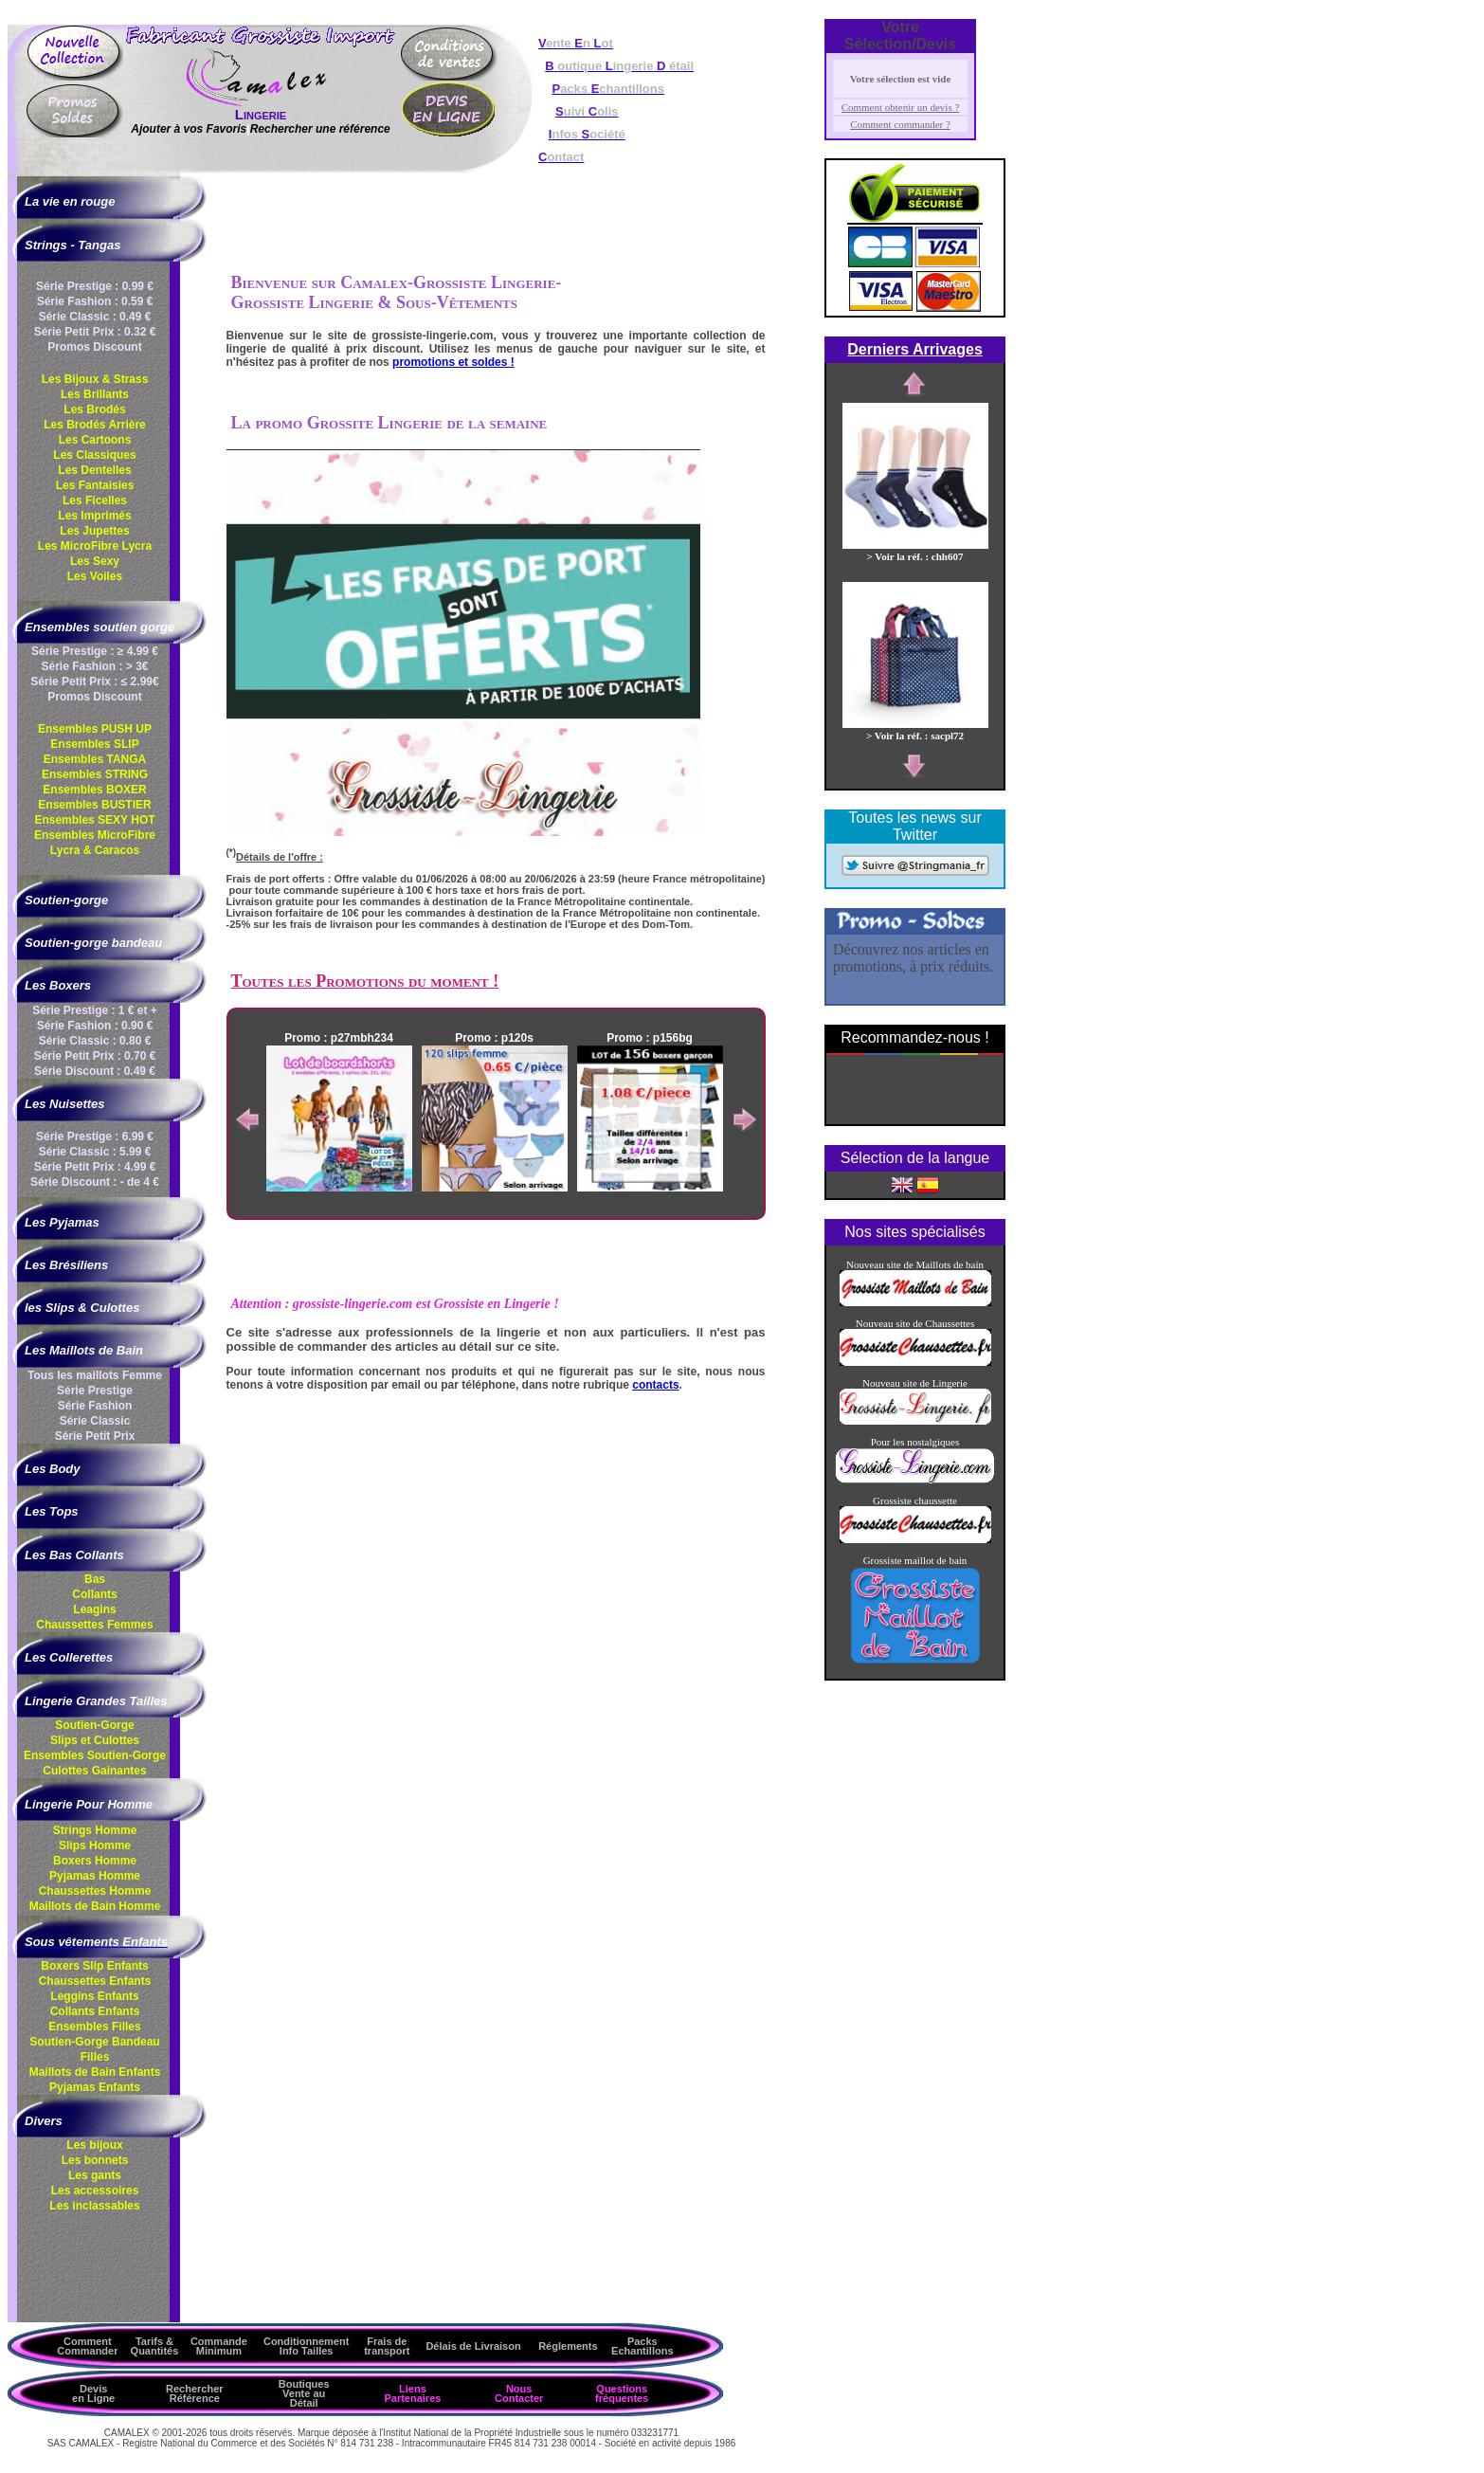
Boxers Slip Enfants (94, 1966)
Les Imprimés (94, 515)
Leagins (94, 1609)
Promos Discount (94, 347)
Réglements (567, 2346)
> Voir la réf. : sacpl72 (915, 729)
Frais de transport (386, 2346)
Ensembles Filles (94, 2026)
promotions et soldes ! (453, 362)
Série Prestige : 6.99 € (95, 1136)
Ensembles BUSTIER (94, 804)
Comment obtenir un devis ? (901, 107)
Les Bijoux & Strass (95, 379)
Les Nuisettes (65, 1104)
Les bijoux (94, 2145)
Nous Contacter (519, 2393)
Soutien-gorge (66, 900)
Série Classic (95, 1420)
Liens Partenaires (412, 2393)
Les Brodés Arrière (95, 424)
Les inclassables (94, 2205)
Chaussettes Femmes (94, 1624)
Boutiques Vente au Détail (304, 2393)
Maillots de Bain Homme (95, 1906)
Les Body (53, 1469)
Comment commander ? (900, 124)
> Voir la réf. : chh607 (915, 550)
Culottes (94, 1770)
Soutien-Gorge (94, 1725)
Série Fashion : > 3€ (94, 666)
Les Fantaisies (95, 485)
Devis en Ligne (93, 2393)
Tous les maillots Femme (94, 1375)
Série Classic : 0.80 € (95, 1040)
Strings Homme (95, 1830)
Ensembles (95, 1755)
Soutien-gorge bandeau (93, 943)
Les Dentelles (94, 470)
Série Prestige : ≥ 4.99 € (94, 651)
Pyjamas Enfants (94, 2087)
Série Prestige (95, 1390)
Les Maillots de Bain (84, 1350)
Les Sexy (94, 561)
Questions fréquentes (621, 2393)
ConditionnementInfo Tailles (306, 2346)
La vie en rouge (70, 201)
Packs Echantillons (642, 2346)
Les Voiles (94, 576)
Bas (94, 1579)
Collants (94, 1594)
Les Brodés (94, 409)
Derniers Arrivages (915, 349)
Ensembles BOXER (94, 789)
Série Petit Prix (95, 1436)
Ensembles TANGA (95, 759)
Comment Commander (87, 2346)
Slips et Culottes (94, 1740)
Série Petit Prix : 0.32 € (95, 331)
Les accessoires (95, 2190)
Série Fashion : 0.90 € (95, 1025)
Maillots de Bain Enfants (95, 2072)
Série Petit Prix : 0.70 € (95, 1056)
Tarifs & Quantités (155, 2346)
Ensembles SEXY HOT (94, 820)
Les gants (94, 2175)
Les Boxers (58, 985)
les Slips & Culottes (82, 1307)
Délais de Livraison (472, 2346)
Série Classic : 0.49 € (95, 316)
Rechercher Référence (195, 2393)
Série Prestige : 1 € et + (94, 1010)
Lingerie (260, 114)
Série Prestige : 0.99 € (95, 286)
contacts (655, 1384)
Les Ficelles (95, 500)
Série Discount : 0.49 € (94, 1071)
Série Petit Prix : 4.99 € (95, 1166)
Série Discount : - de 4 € (94, 1182)
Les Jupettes (94, 530)
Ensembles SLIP (94, 744)
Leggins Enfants (94, 1996)
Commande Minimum (218, 2346)
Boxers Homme (94, 1860)
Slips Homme (95, 1845)
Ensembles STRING (95, 774)
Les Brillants (95, 394)
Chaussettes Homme (95, 1891)
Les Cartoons (95, 439)
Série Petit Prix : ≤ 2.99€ (94, 681)
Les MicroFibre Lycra (95, 546)
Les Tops (52, 1511)
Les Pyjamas (62, 1222)
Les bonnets (95, 2160)
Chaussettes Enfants (95, 1981)
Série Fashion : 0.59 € (95, 301)
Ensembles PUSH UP (95, 729)
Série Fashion (95, 1405)
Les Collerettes (69, 1657)
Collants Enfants (95, 2011)
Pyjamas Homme (94, 1875)
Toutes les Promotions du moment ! (365, 981)
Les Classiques (94, 455)
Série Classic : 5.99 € (95, 1151)
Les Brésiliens (66, 1265)
